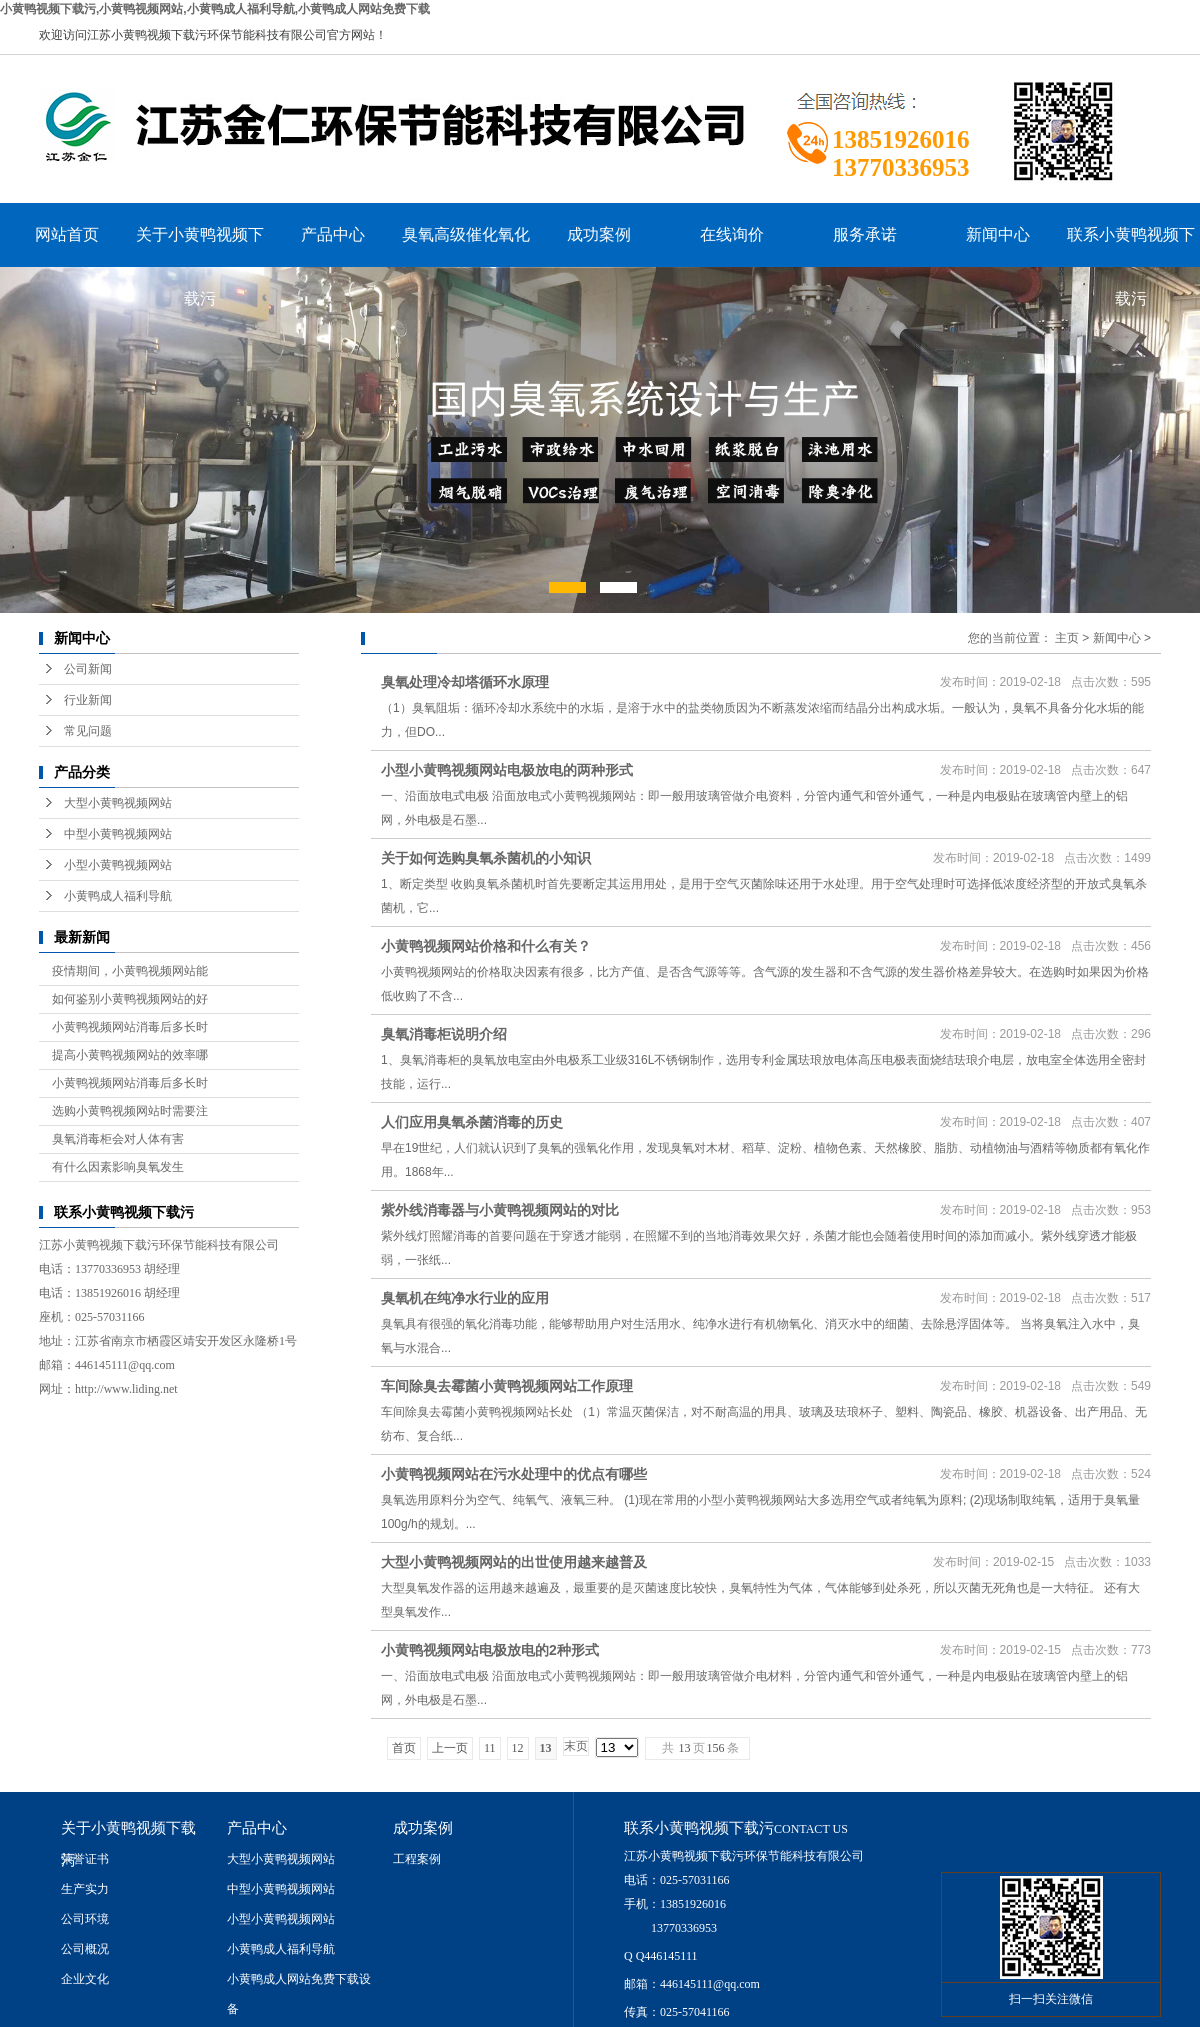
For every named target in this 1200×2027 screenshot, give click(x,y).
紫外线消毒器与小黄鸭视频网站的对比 (500, 1210)
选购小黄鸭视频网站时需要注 (130, 1111)
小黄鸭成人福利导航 (118, 896)
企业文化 (85, 1979)
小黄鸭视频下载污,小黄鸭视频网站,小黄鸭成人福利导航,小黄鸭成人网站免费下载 (215, 9)
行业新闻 (88, 700)
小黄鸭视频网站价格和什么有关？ (486, 946)
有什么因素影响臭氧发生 (118, 1167)
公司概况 (85, 1949)
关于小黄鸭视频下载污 (200, 246)
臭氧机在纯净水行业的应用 (465, 1298)
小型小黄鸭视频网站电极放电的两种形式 (507, 770)
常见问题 (88, 731)
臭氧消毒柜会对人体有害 (118, 1139)
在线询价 (732, 234)
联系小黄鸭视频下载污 (1131, 246)
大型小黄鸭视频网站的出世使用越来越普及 (514, 1562)
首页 (404, 1748)
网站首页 (67, 234)
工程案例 (417, 1859)
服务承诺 (865, 234)
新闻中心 (998, 234)
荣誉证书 (85, 1859)
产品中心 (333, 234)
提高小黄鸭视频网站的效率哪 (130, 1055)
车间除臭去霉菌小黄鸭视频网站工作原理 (507, 1386)
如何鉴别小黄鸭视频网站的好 (130, 999)
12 (518, 1748)
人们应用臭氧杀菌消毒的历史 (472, 1122)
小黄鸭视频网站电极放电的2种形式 (490, 1650)
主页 (1067, 638)
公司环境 (85, 1919)
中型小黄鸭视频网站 (118, 834)
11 (490, 1748)
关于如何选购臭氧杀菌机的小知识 (486, 858)
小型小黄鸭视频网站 (118, 865)
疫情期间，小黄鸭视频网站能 (130, 971)
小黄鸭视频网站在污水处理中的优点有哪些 (514, 1474)
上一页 (450, 1748)
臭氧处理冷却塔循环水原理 (465, 682)
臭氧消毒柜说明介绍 (444, 1034)
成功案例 (599, 234)
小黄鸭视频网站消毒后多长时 (130, 1027)
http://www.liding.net (126, 1389)
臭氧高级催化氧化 (466, 234)
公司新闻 (88, 669)
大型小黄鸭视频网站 (118, 803)
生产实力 (85, 1889)
